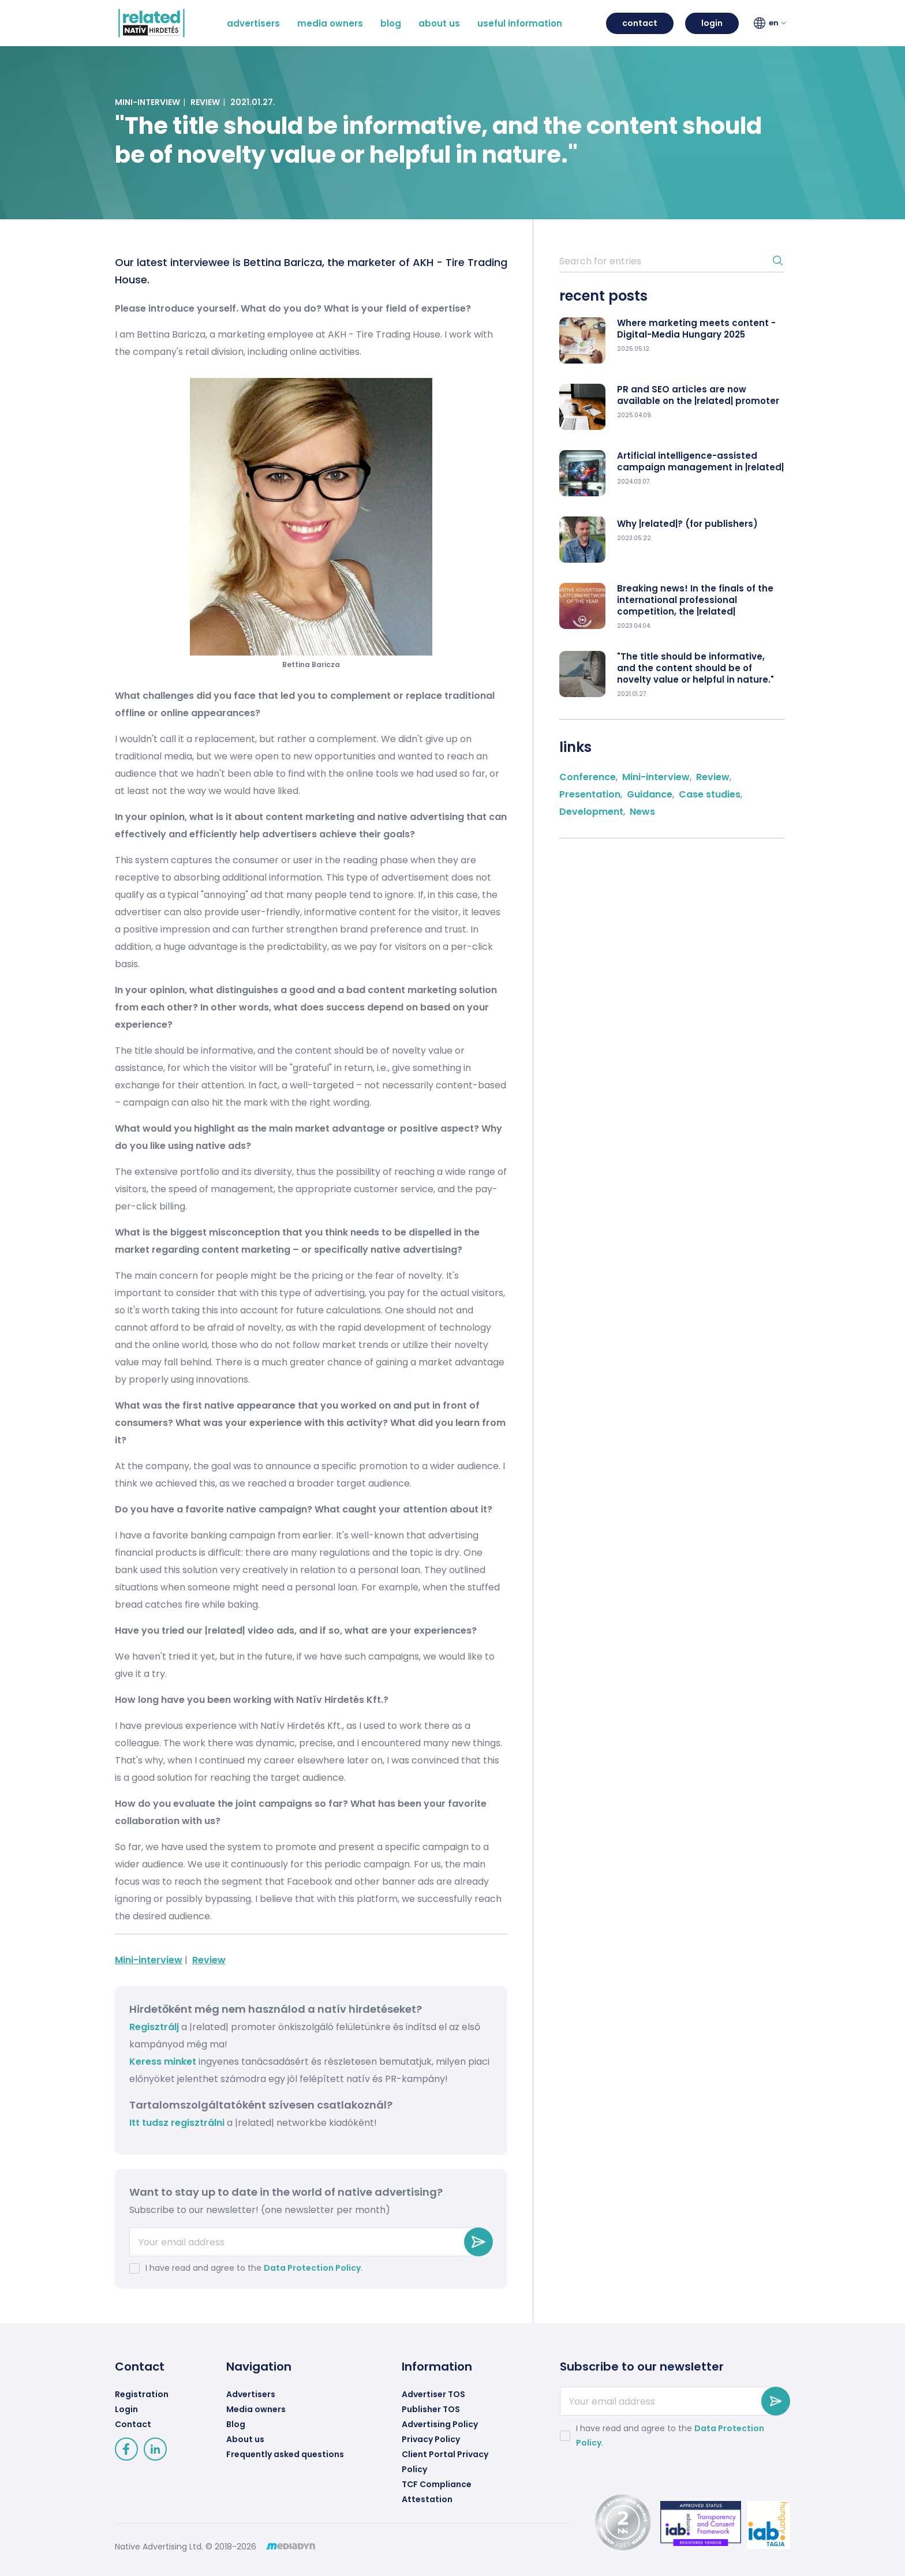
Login (126, 2409)
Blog (235, 2424)
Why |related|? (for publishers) (687, 524)
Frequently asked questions (285, 2454)
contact (639, 23)
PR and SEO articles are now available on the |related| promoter (698, 395)
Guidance (649, 794)
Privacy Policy (431, 2439)
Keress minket (162, 2061)
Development (591, 811)
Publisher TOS (431, 2409)
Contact (133, 2424)
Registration (142, 2394)
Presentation (589, 794)
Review (205, 102)
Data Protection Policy (312, 2268)
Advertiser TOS (433, 2394)
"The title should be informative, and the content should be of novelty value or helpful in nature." (695, 668)
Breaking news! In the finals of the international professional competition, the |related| (695, 600)
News (642, 811)
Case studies (710, 794)
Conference (587, 777)
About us (245, 2439)
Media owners (256, 2409)
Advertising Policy (440, 2424)
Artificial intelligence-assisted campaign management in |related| (700, 461)
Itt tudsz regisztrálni (178, 2122)
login (712, 23)
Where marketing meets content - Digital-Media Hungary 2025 (696, 328)
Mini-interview (147, 102)
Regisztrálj (154, 2027)
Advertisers (250, 2394)
